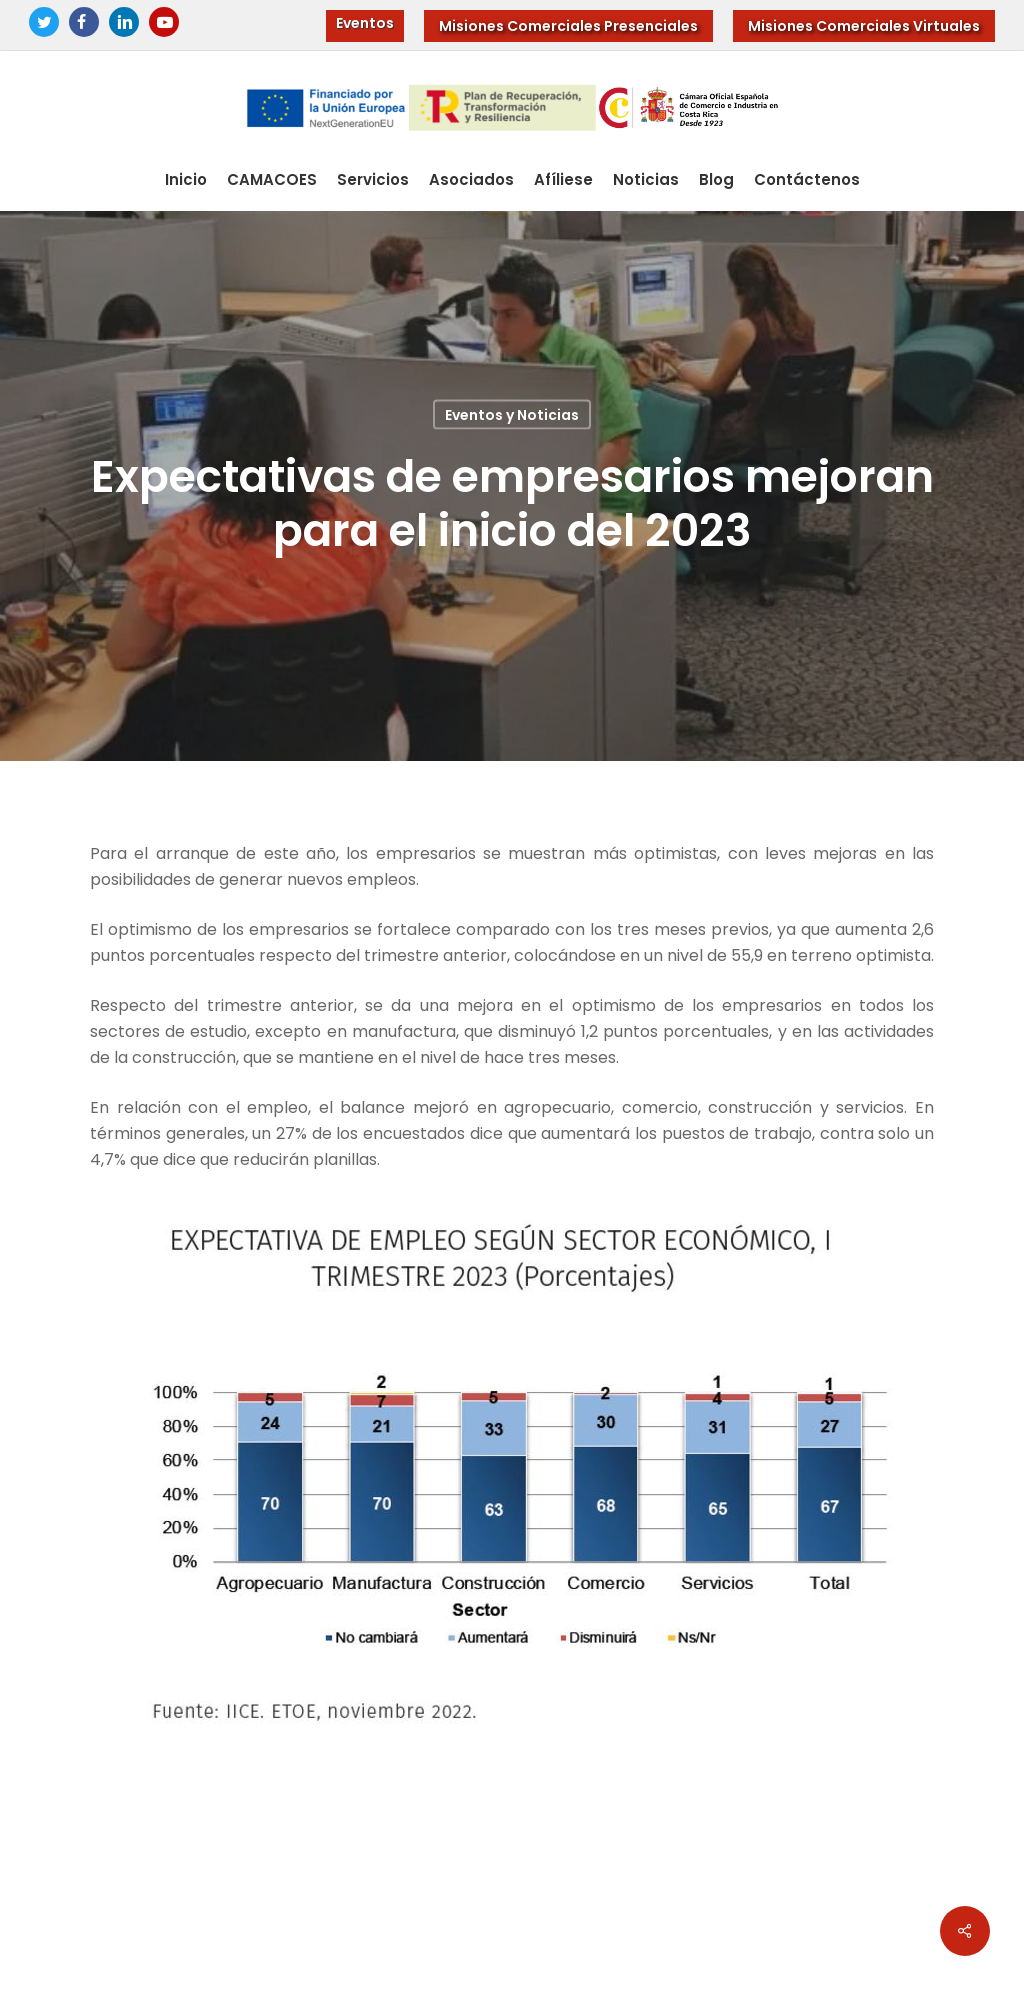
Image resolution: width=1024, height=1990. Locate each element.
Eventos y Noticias (512, 414)
